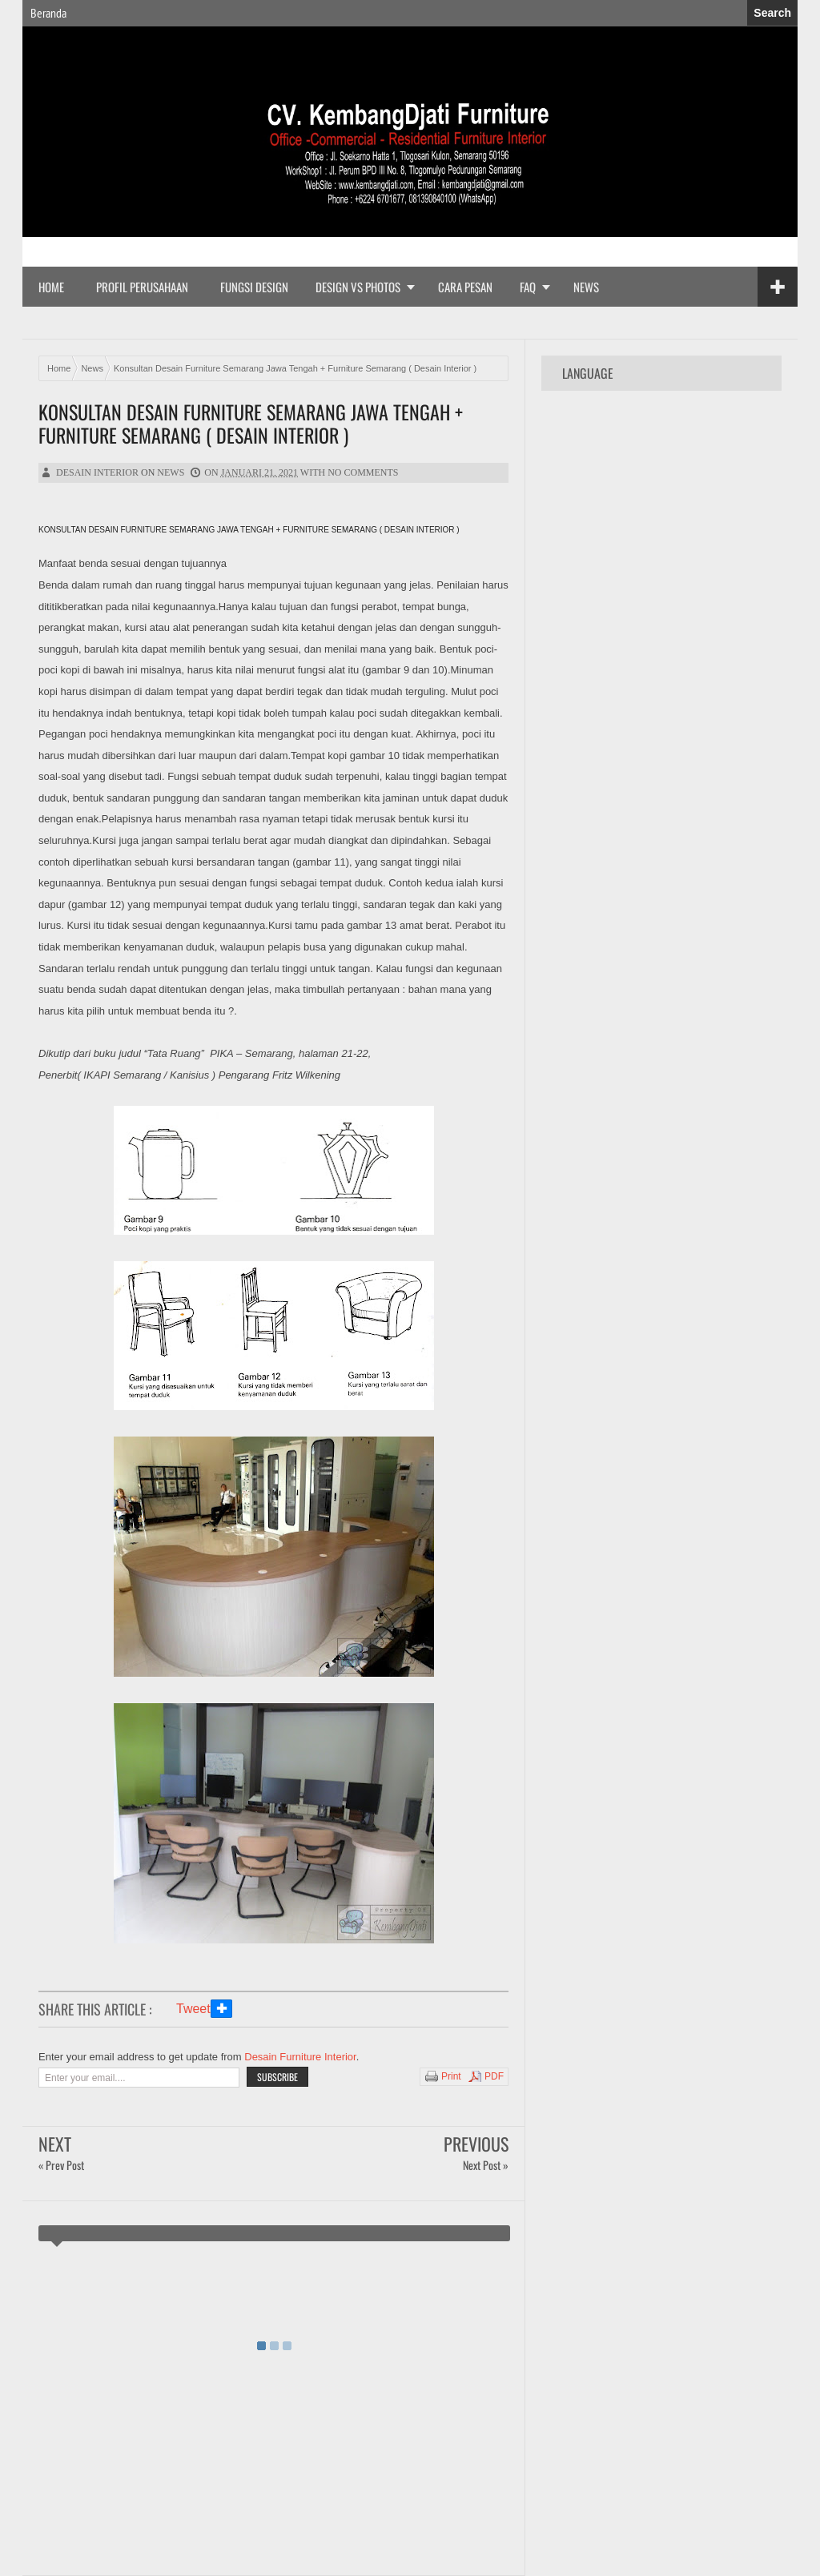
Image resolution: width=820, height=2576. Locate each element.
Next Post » (485, 2164)
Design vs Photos (358, 286)
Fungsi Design (254, 286)
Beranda (48, 13)
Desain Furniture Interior (300, 2057)
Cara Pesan (465, 286)
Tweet (193, 2008)
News (586, 286)
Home (51, 286)
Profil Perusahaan (142, 286)
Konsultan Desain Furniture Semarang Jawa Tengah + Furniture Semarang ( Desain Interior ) (250, 423)
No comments (363, 472)
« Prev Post (61, 2164)
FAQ (528, 286)
